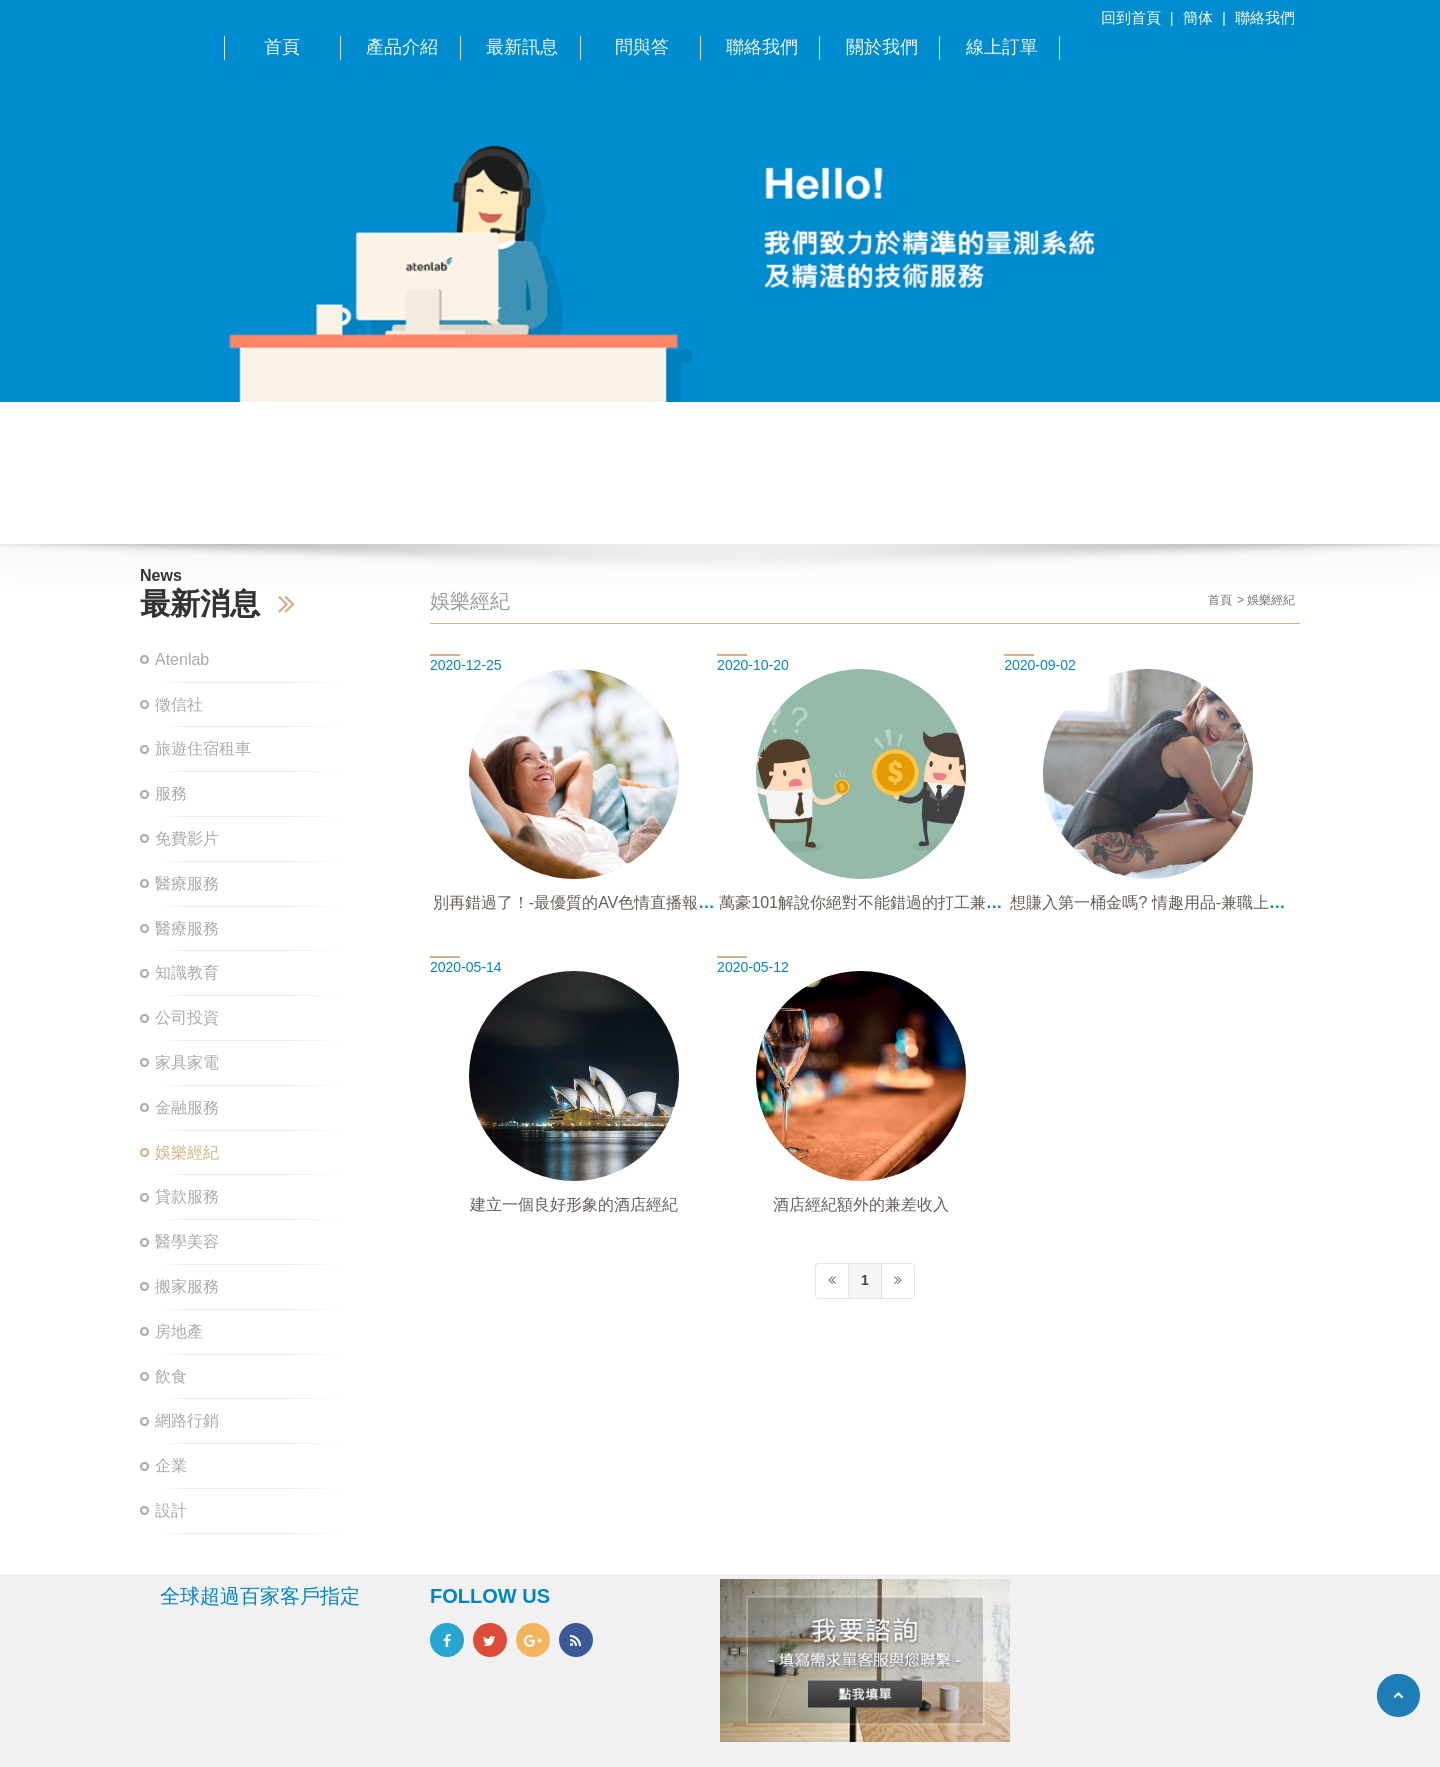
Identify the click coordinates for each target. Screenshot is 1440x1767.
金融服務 (187, 1107)
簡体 (1198, 17)
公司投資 (187, 1017)
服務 (171, 793)
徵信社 (179, 704)
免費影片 (187, 838)
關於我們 (882, 47)
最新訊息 (522, 47)
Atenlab (182, 659)
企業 (171, 1465)
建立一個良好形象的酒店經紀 (574, 1204)
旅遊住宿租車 (203, 748)
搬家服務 (187, 1286)
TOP (1398, 1695)
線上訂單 (1002, 47)
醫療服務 (187, 883)
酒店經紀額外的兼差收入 (861, 1204)
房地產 (179, 1331)
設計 (171, 1510)
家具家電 (187, 1062)
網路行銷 (187, 1420)
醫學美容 (187, 1241)
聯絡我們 (1265, 17)
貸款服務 (187, 1196)
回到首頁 (1131, 17)
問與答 (642, 47)
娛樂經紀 (187, 1152)
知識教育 (187, 972)
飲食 (171, 1376)
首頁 (282, 47)
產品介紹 (402, 47)
